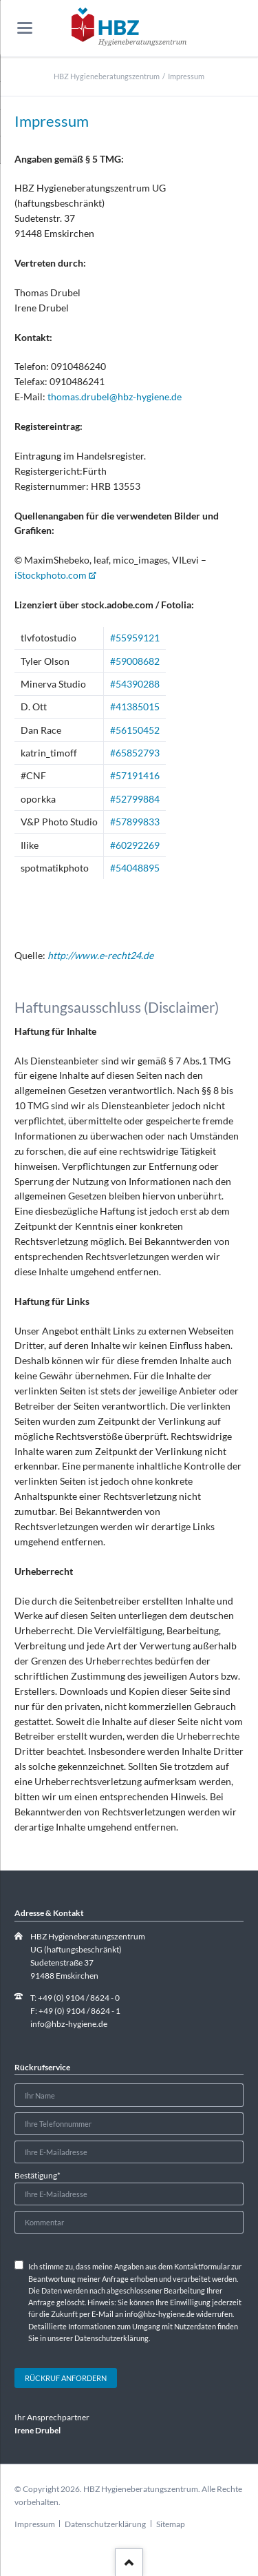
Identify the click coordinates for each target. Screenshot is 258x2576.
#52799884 (135, 799)
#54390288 (135, 684)
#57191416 (135, 775)
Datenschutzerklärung (105, 2524)
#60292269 (135, 845)
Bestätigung (37, 2175)
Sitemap (170, 2524)
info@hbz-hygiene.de (68, 2024)
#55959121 (135, 637)
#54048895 (135, 868)
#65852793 (135, 753)
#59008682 (135, 661)
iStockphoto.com (50, 575)
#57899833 (135, 821)
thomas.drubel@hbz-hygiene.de (114, 396)
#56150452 (135, 730)
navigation (25, 27)
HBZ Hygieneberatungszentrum (107, 76)
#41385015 (135, 706)
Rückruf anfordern (66, 2377)
